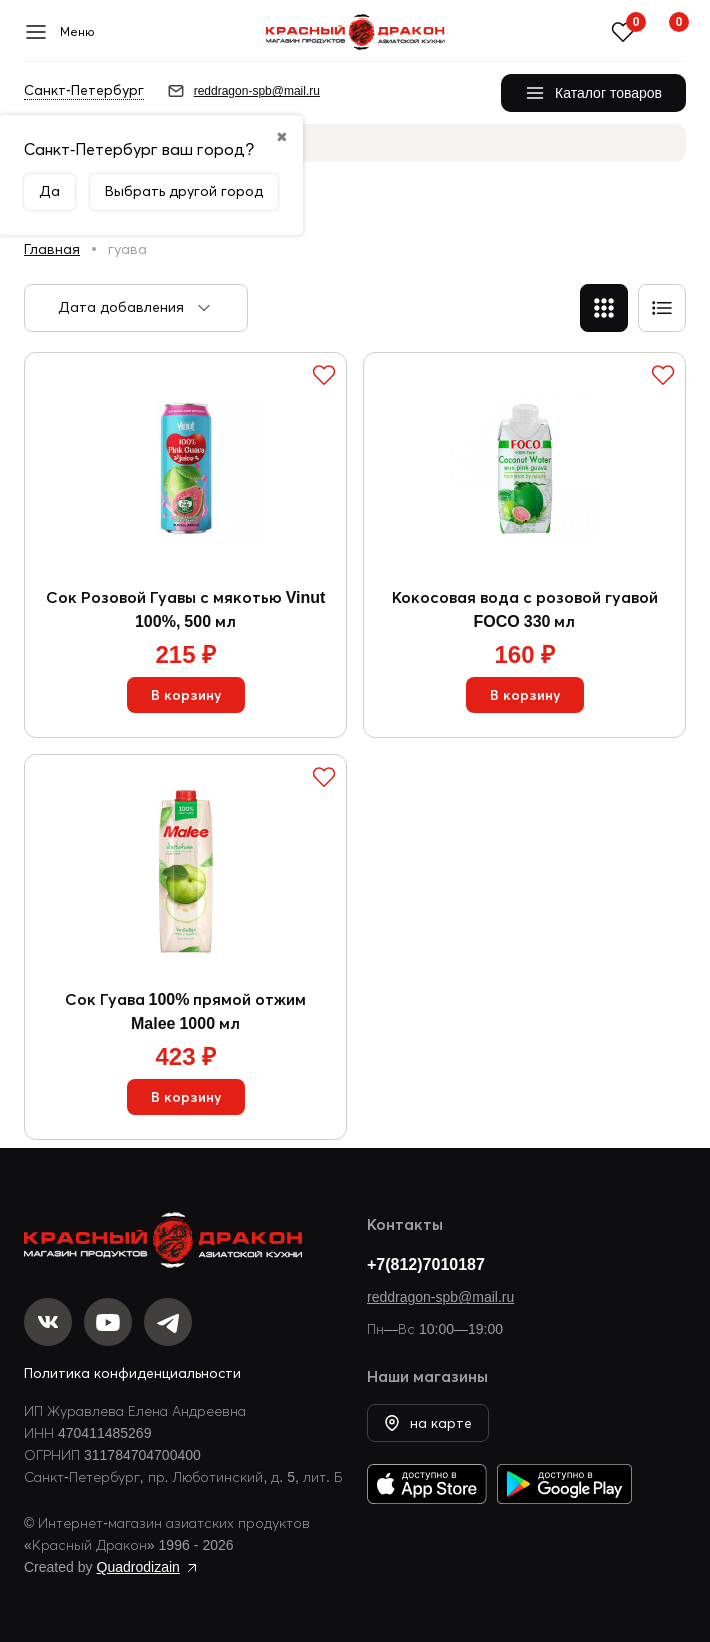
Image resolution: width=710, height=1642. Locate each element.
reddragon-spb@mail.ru (440, 1297)
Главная (52, 249)
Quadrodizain (138, 1567)
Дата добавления (121, 307)
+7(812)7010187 (426, 1264)
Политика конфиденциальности (132, 1373)
